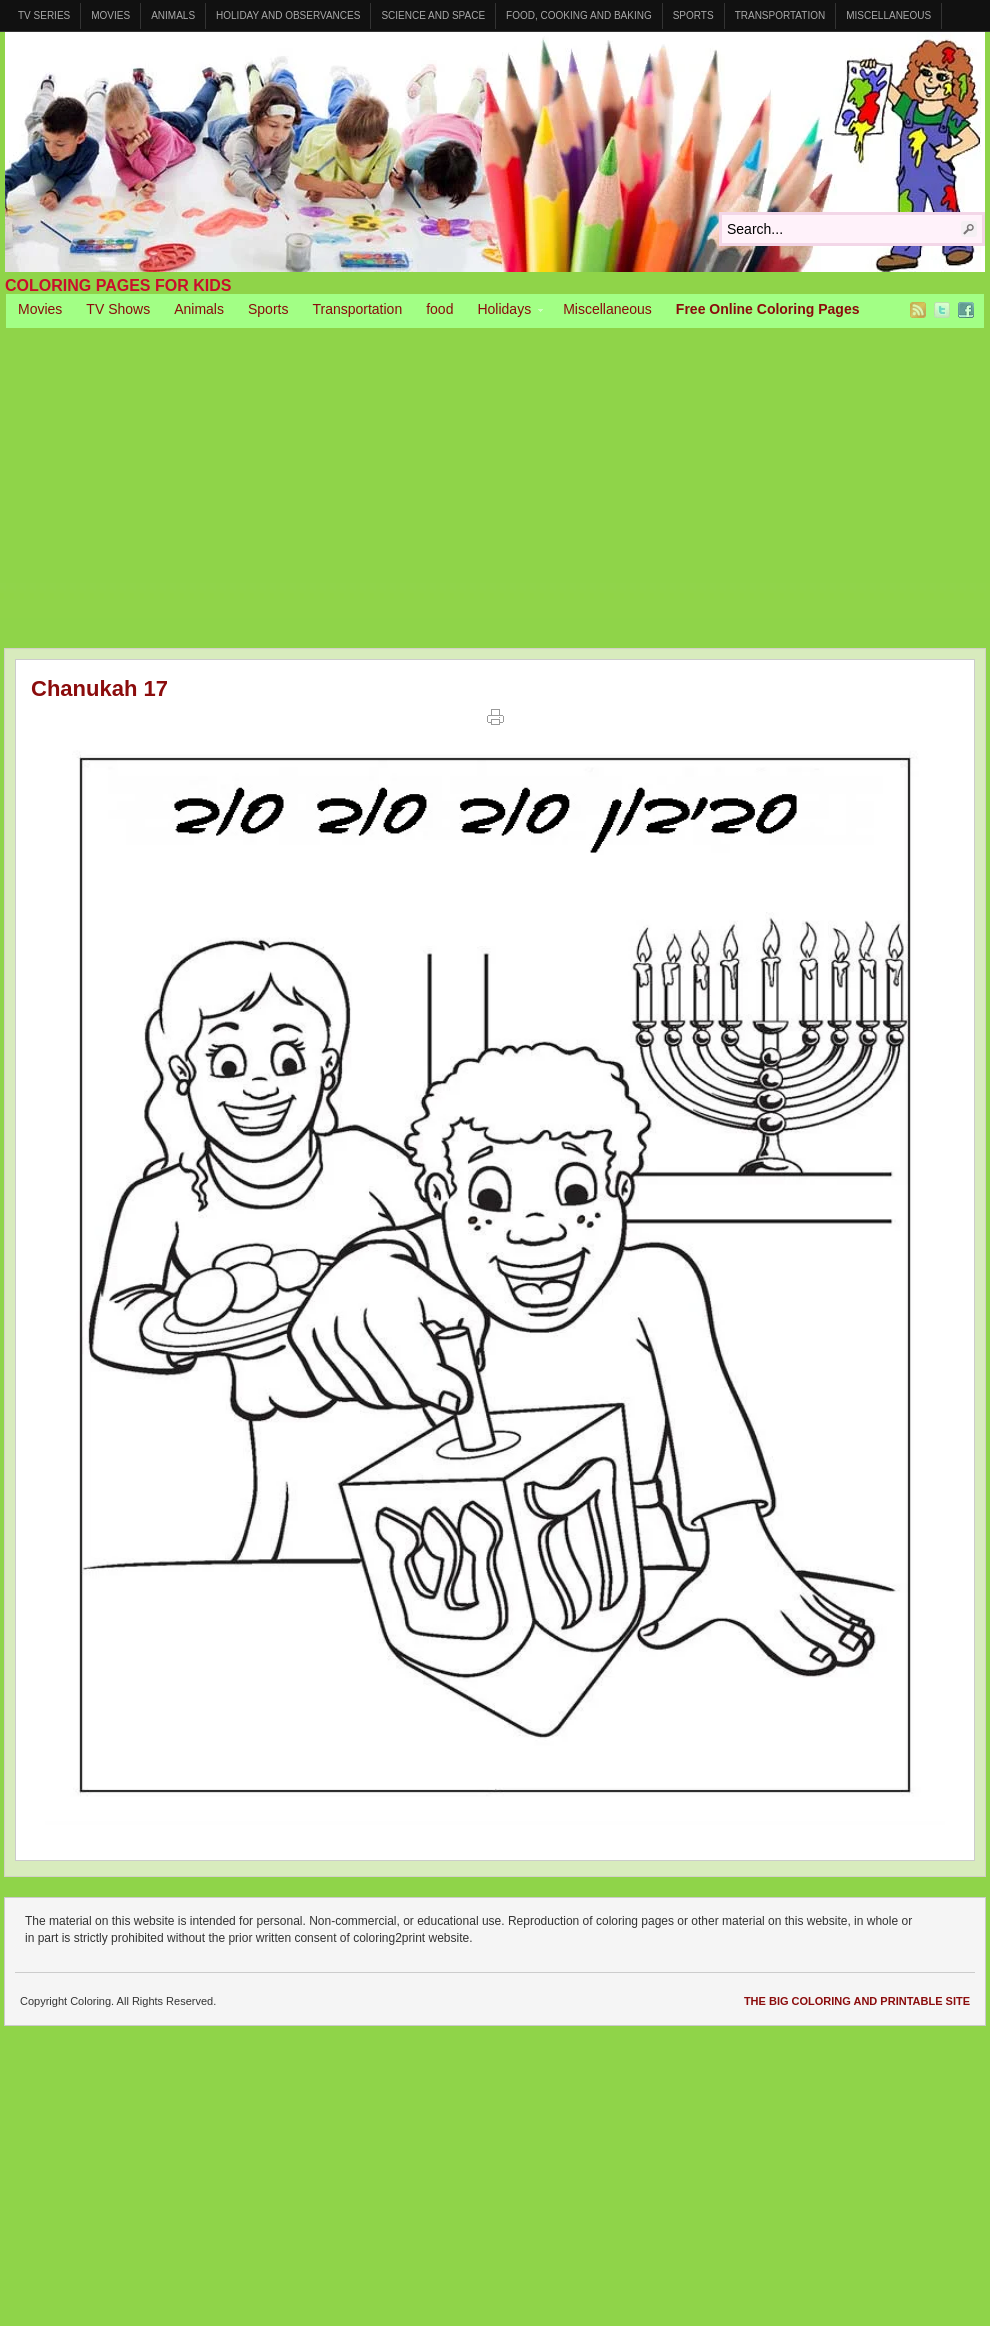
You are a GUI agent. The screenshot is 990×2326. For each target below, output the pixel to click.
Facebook (966, 310)
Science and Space (433, 15)
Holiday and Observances (288, 15)
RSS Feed (918, 310)
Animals (173, 15)
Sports (693, 15)
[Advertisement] (495, 478)
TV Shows (118, 309)
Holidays (504, 312)
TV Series (44, 15)
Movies (110, 15)
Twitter (942, 310)
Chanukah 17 (99, 688)
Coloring (495, 152)
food (439, 309)
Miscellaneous (888, 15)
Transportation (780, 15)
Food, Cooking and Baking (579, 15)
